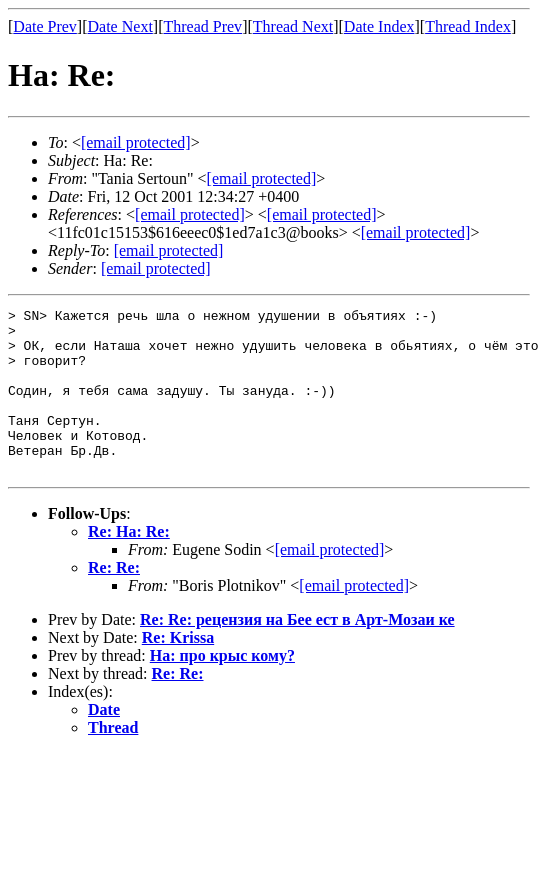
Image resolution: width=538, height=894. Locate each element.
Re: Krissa (178, 670)
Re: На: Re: (129, 564)
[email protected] (190, 214)
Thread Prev (202, 26)
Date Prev (45, 26)
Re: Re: (114, 600)
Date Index (379, 26)
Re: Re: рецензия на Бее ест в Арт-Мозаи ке (297, 652)
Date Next (120, 26)
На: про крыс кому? (222, 688)
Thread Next (293, 26)
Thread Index (468, 26)
